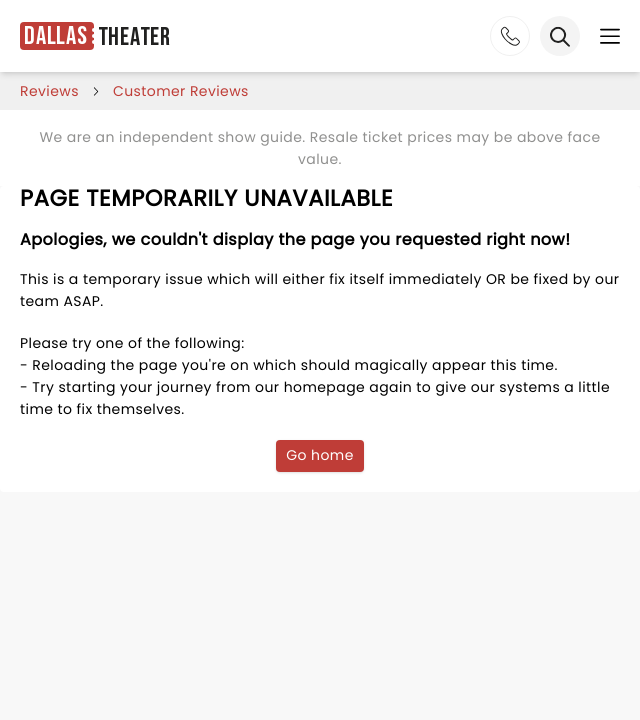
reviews (49, 91)
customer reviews (181, 91)
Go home (320, 455)
